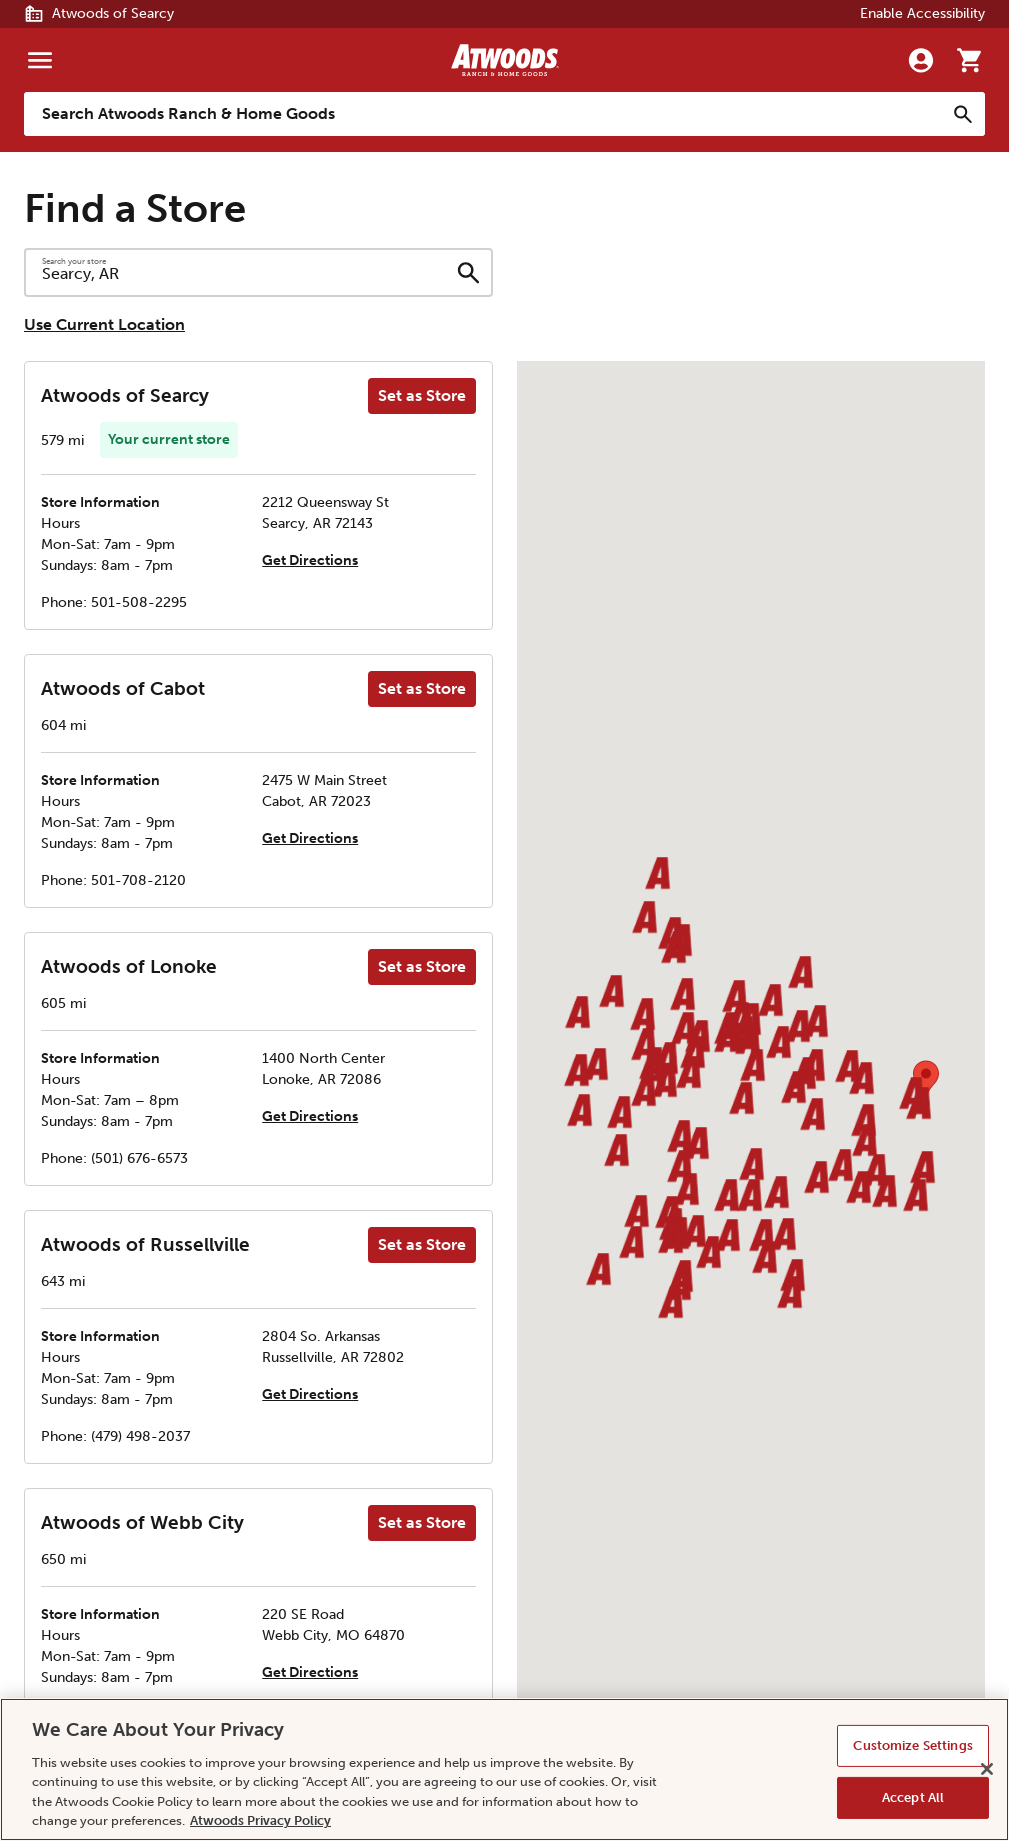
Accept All (913, 1797)
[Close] (987, 1769)
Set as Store (422, 395)
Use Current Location (104, 324)
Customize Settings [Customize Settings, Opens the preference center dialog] (912, 1745)
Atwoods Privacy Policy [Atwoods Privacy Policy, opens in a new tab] (260, 1820)
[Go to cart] (969, 60)
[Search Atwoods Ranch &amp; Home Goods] (484, 114)
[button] (642, 1015)
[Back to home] (505, 60)
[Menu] (40, 60)
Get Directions (310, 560)
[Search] (963, 114)
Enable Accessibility (922, 13)
